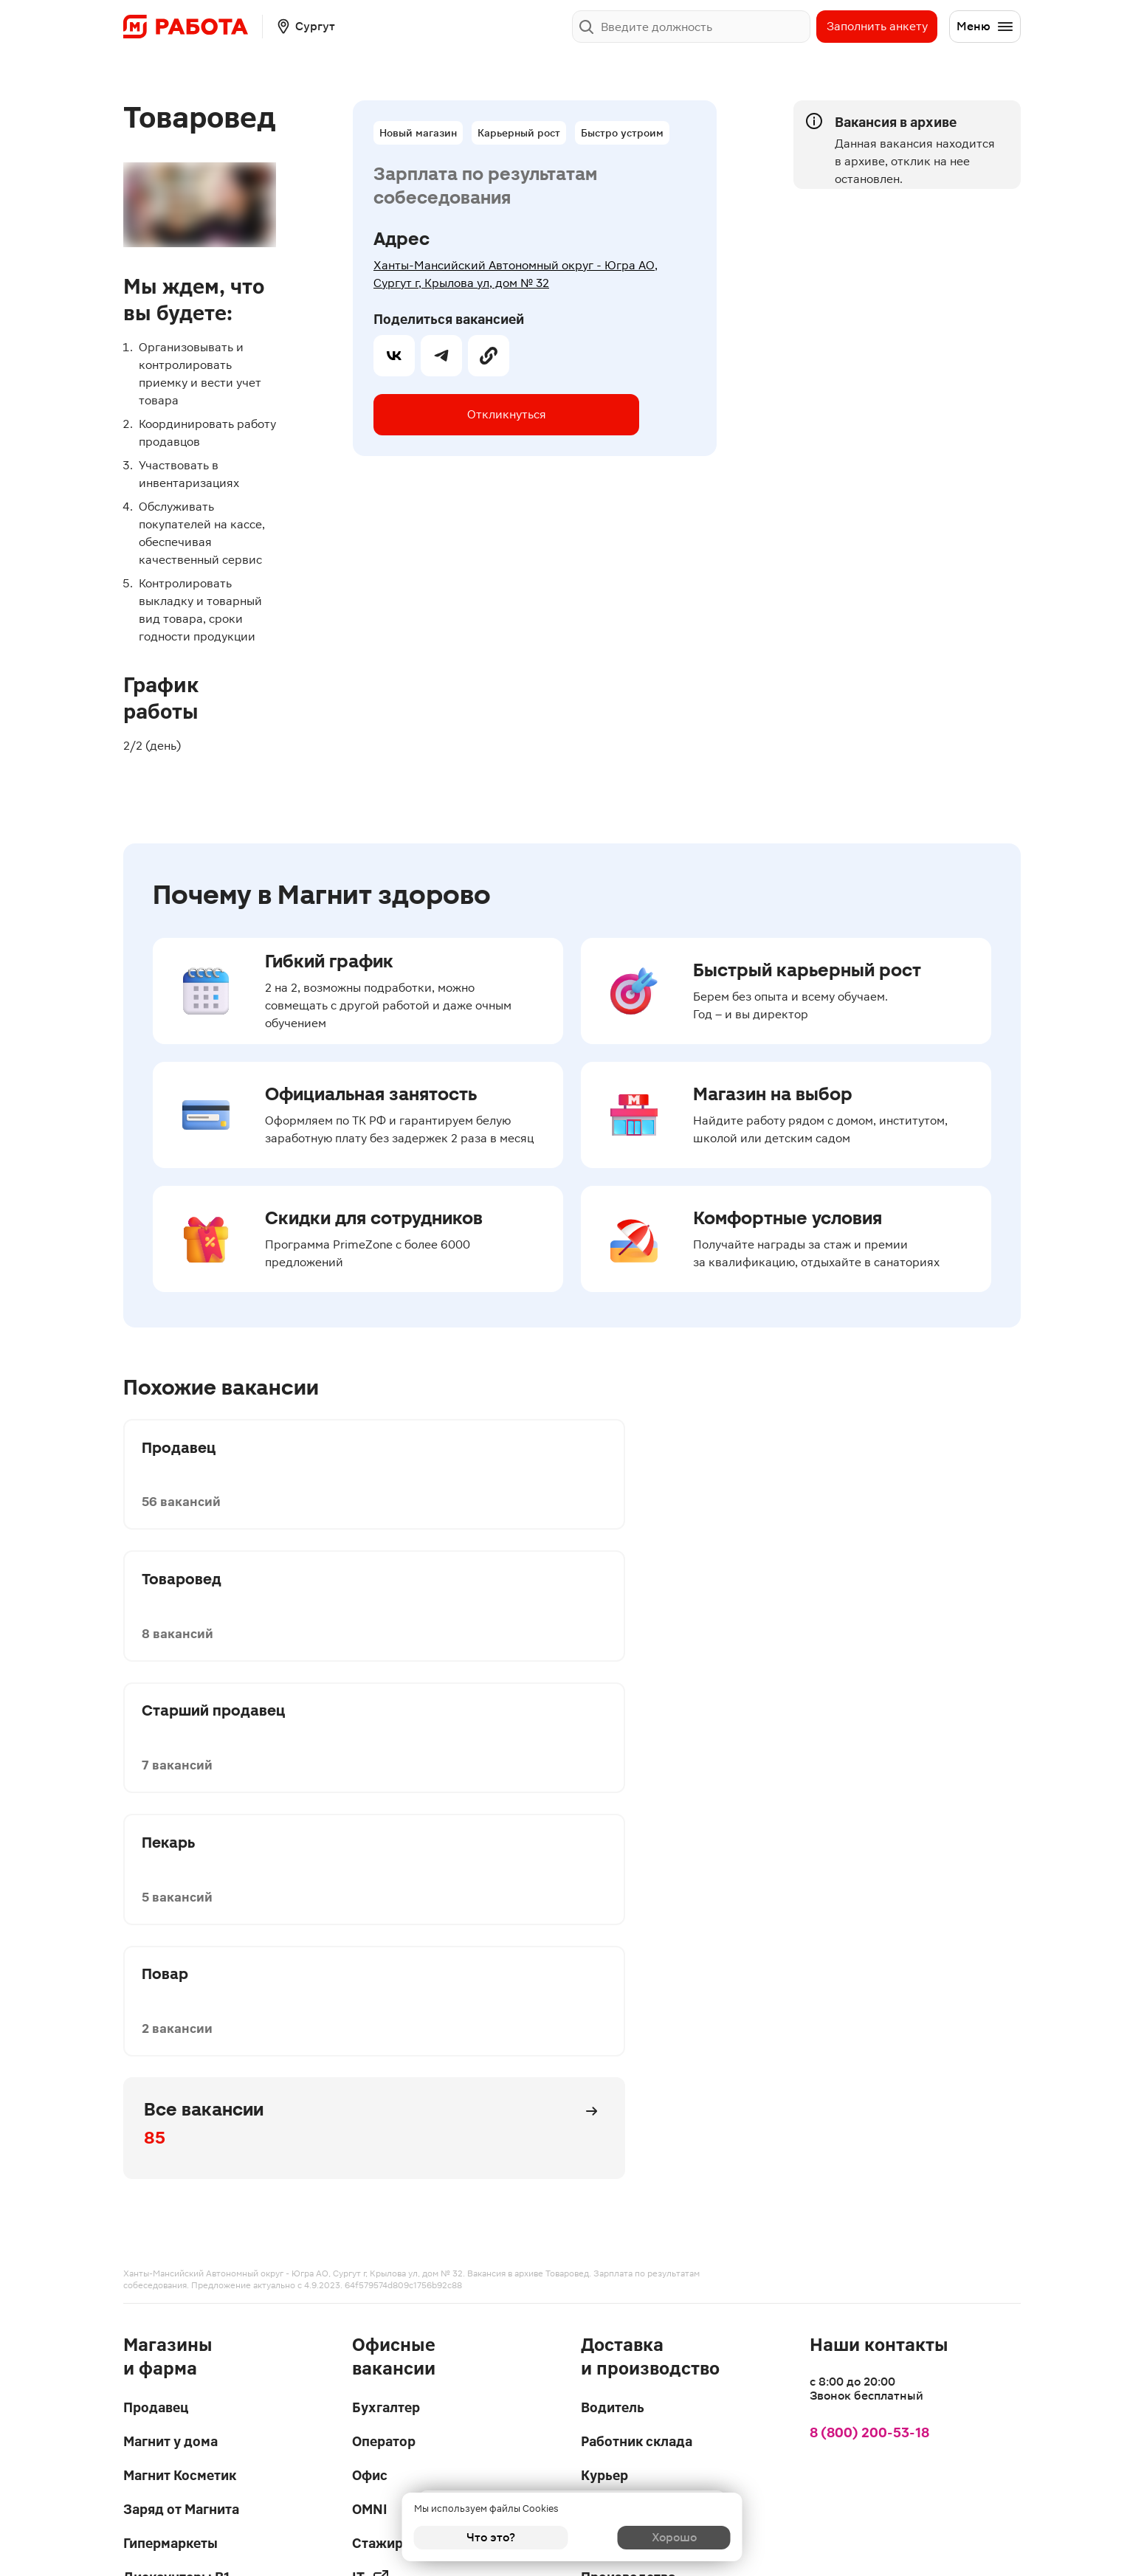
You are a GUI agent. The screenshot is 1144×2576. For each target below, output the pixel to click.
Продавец (155, 1903)
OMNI (369, 2005)
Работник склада (636, 1937)
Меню (985, 26)
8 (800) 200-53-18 (869, 1928)
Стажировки (393, 2039)
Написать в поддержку (400, 2404)
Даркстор (612, 2005)
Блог (596, 2216)
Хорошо (653, 2537)
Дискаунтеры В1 (176, 2073)
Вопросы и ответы (640, 2182)
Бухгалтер (386, 1903)
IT (371, 2073)
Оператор (384, 1937)
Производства (628, 2073)
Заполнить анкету (877, 26)
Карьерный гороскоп (650, 2250)
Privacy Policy (357, 2510)
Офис (369, 1971)
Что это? (490, 2537)
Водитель (612, 1903)
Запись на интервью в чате (647, 2138)
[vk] (394, 414)
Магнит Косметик (179, 1971)
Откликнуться (491, 330)
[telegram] (441, 414)
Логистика (615, 2039)
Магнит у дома (170, 1937)
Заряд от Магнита (181, 2005)
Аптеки (146, 2107)
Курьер (604, 1971)
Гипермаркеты (170, 2039)
